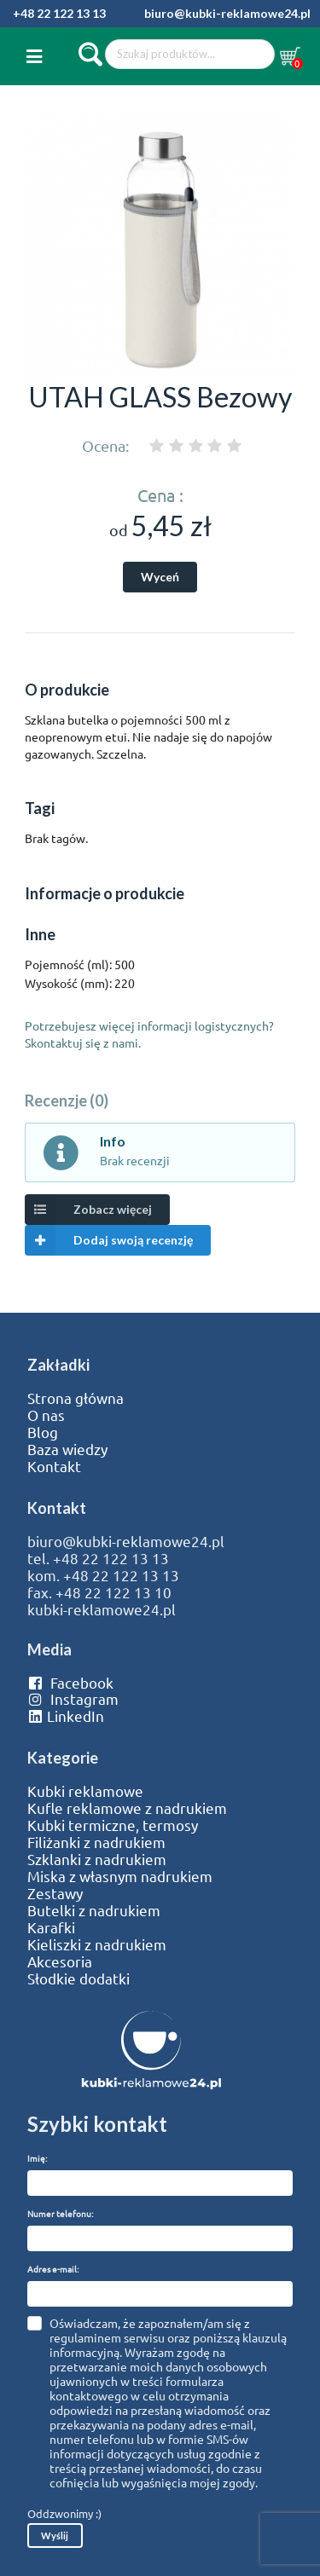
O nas (46, 1415)
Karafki (51, 1927)
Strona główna (75, 1397)
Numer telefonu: (60, 2213)
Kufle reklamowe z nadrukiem (127, 1807)
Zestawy (55, 1893)
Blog (42, 1432)
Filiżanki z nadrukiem (96, 1842)
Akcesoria (59, 1961)
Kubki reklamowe (85, 1790)
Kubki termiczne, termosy (112, 1825)
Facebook (70, 1682)
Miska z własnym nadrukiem (119, 1876)
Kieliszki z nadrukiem (96, 1944)
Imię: (37, 2157)
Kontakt (54, 1466)
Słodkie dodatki (78, 1978)
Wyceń (160, 576)
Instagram (73, 1698)
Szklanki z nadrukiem (96, 1859)
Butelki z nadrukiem (93, 1910)
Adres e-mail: (53, 2268)
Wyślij (54, 2535)
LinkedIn (65, 1715)
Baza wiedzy (67, 1449)
